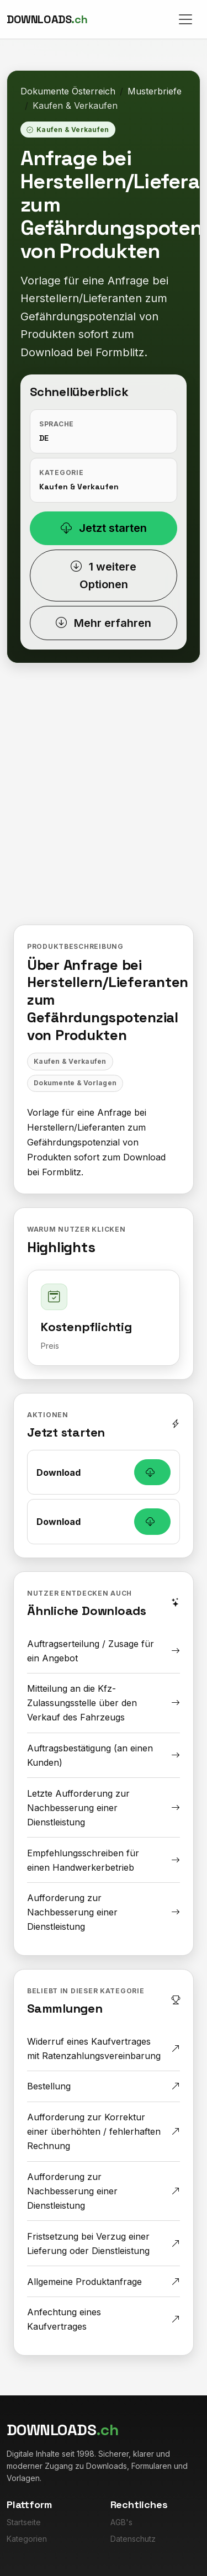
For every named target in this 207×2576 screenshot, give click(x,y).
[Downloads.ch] (47, 19)
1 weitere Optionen (103, 576)
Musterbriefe (155, 91)
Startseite (24, 2522)
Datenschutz (133, 2538)
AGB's (121, 2522)
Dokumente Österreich (67, 91)
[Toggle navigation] (185, 19)
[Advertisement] (103, 802)
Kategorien (27, 2538)
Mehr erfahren (103, 623)
